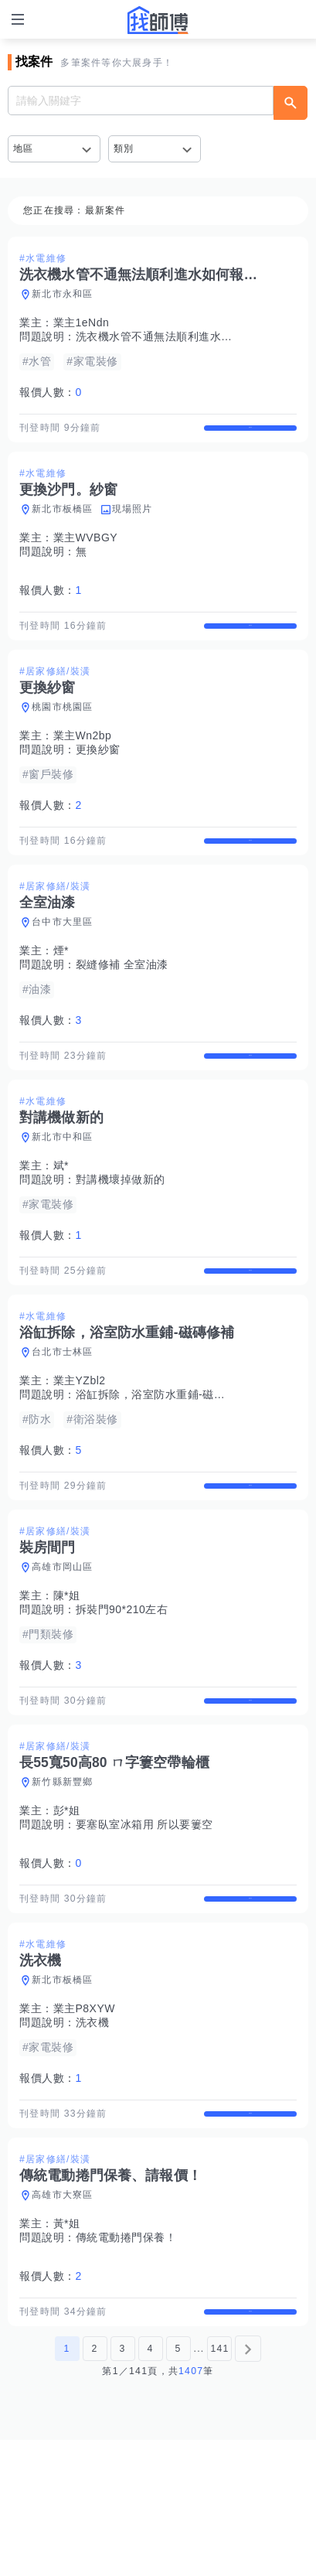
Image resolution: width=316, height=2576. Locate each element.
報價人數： (50, 392)
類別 (124, 148)
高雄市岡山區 (62, 1648)
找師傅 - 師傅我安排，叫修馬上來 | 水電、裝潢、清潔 (158, 20)
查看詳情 (250, 434)
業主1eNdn (81, 322)
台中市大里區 (62, 962)
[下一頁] (248, 2485)
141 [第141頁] (219, 2484)
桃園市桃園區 (62, 733)
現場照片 (132, 522)
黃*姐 (66, 2346)
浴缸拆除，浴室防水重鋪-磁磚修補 (162, 1462)
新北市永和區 (62, 293)
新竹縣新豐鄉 (62, 1876)
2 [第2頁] (94, 2484)
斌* (61, 1220)
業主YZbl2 (79, 1448)
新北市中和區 (62, 1191)
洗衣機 (93, 2131)
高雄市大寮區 (62, 2317)
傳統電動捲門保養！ (126, 2360)
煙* (61, 991)
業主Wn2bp (82, 762)
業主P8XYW (84, 2117)
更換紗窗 (98, 776)
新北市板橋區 (62, 522)
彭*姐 (66, 1905)
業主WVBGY (85, 551)
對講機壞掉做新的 (120, 1234)
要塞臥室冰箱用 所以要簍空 (144, 1919)
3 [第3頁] (122, 2484)
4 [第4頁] (150, 2484)
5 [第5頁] (178, 2484)
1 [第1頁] (66, 2484)
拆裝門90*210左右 (122, 1691)
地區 (23, 148)
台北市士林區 (62, 1419)
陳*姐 (66, 1677)
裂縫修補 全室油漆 (122, 1005)
